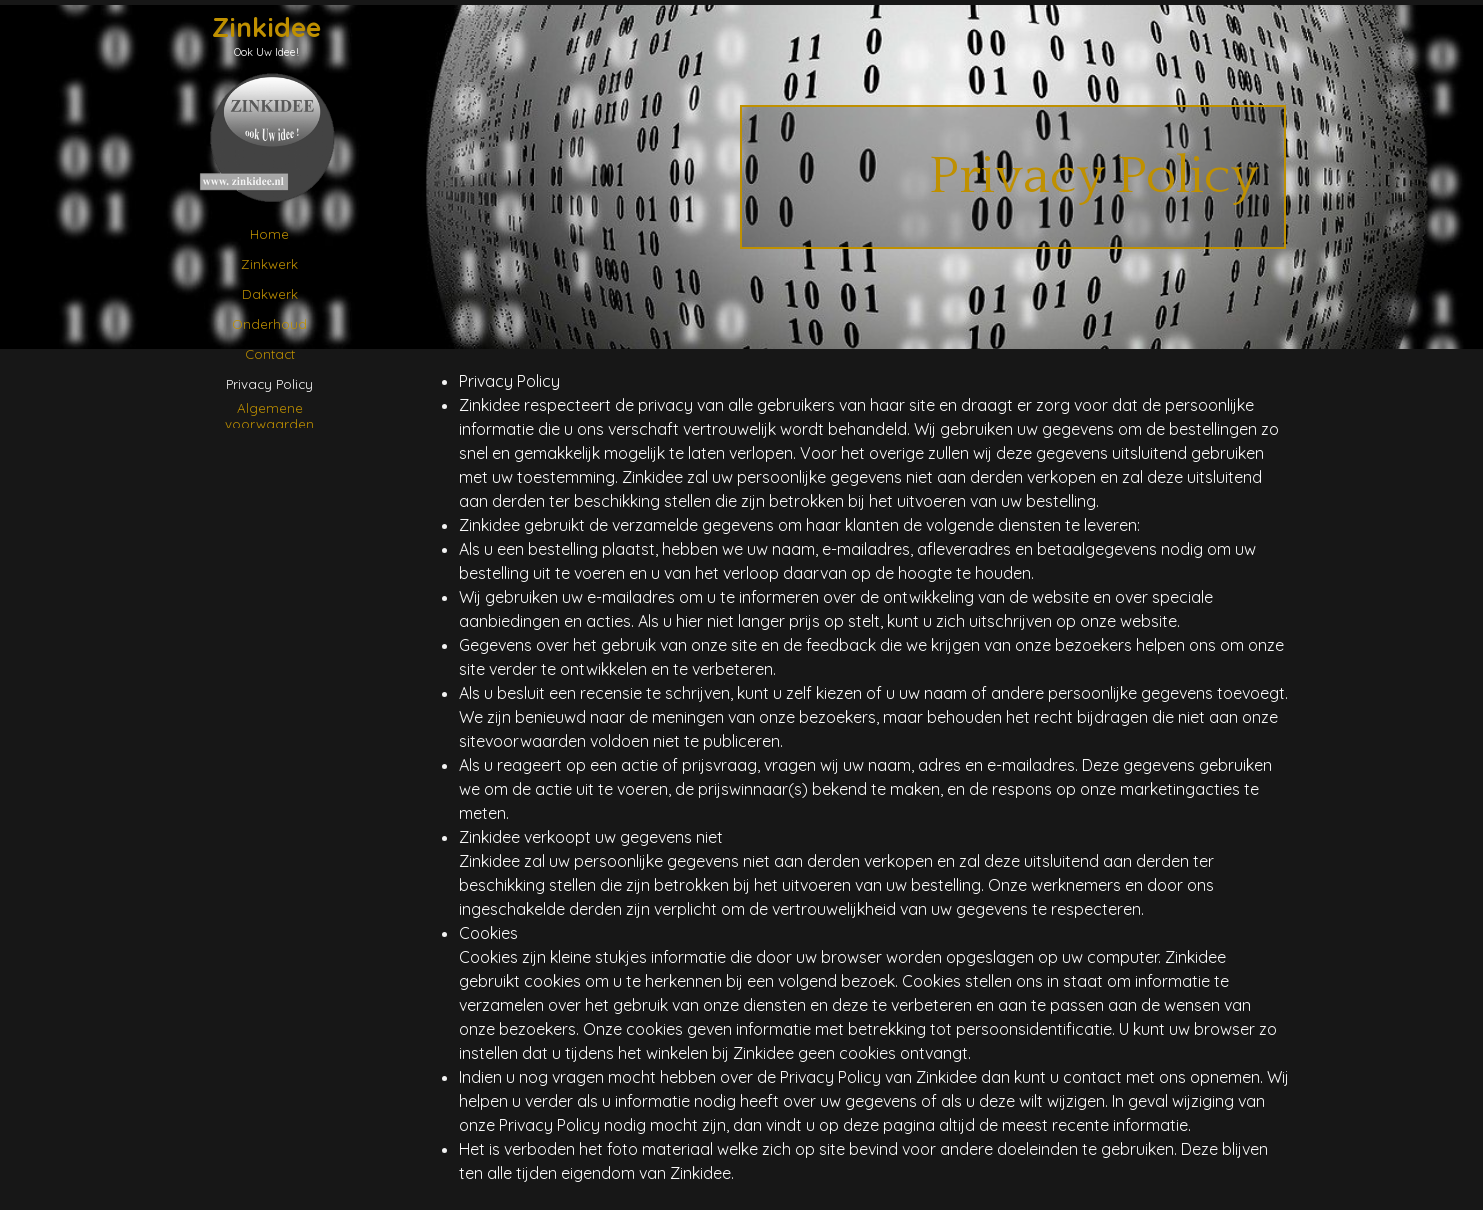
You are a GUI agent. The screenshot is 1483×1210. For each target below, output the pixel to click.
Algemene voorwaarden (269, 416)
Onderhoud (269, 324)
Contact (270, 354)
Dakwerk (270, 294)
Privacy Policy (269, 384)
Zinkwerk (269, 264)
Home (269, 234)
